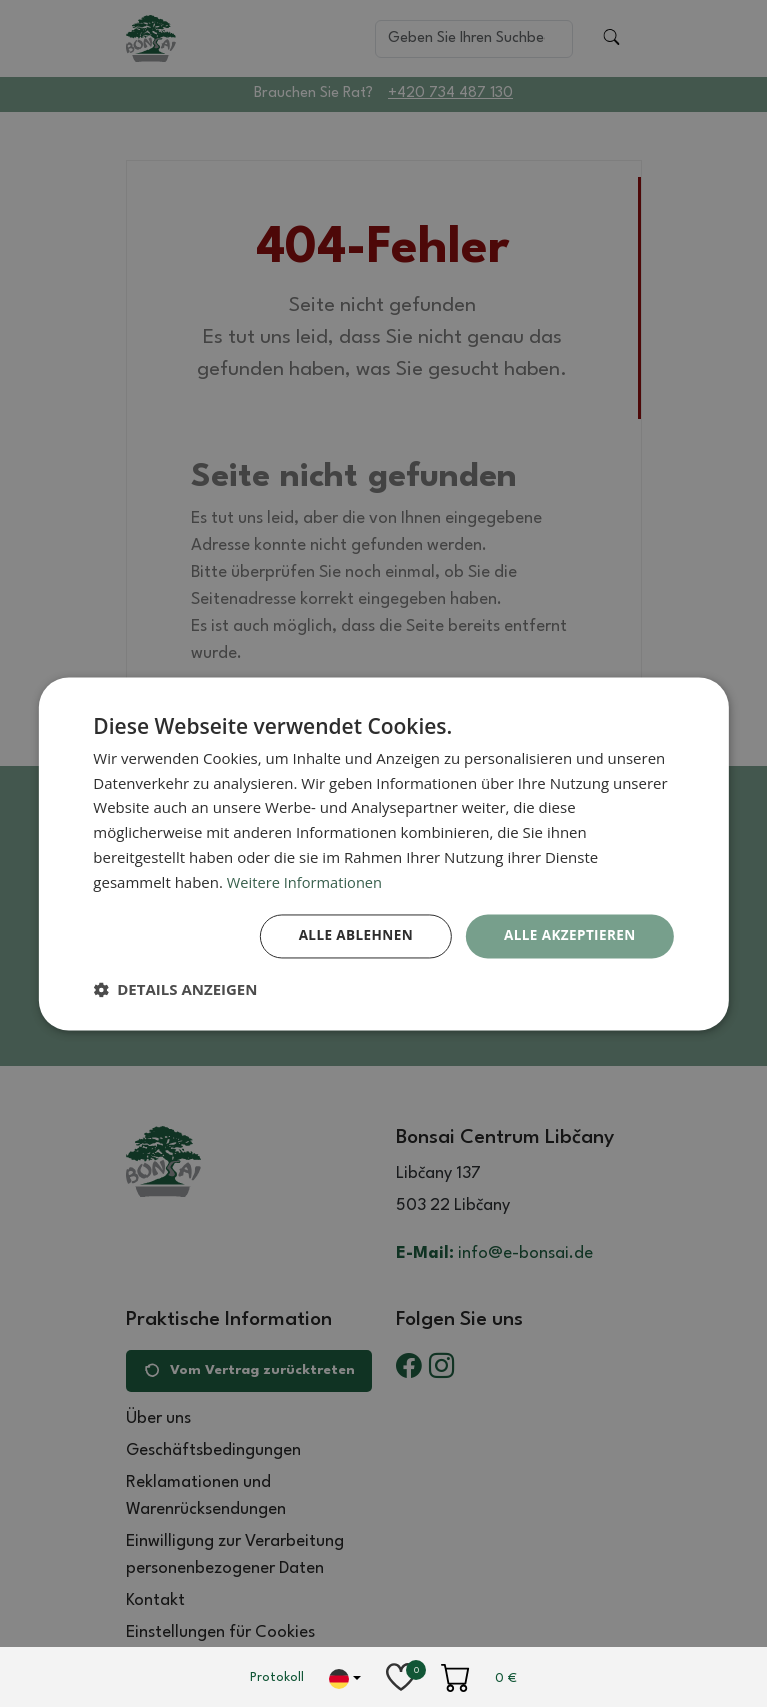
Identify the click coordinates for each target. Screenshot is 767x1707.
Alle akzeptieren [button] (568, 935)
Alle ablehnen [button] (349, 935)
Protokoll (277, 1677)
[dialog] (383, 853)
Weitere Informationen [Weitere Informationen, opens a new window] (306, 881)
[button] (175, 990)
